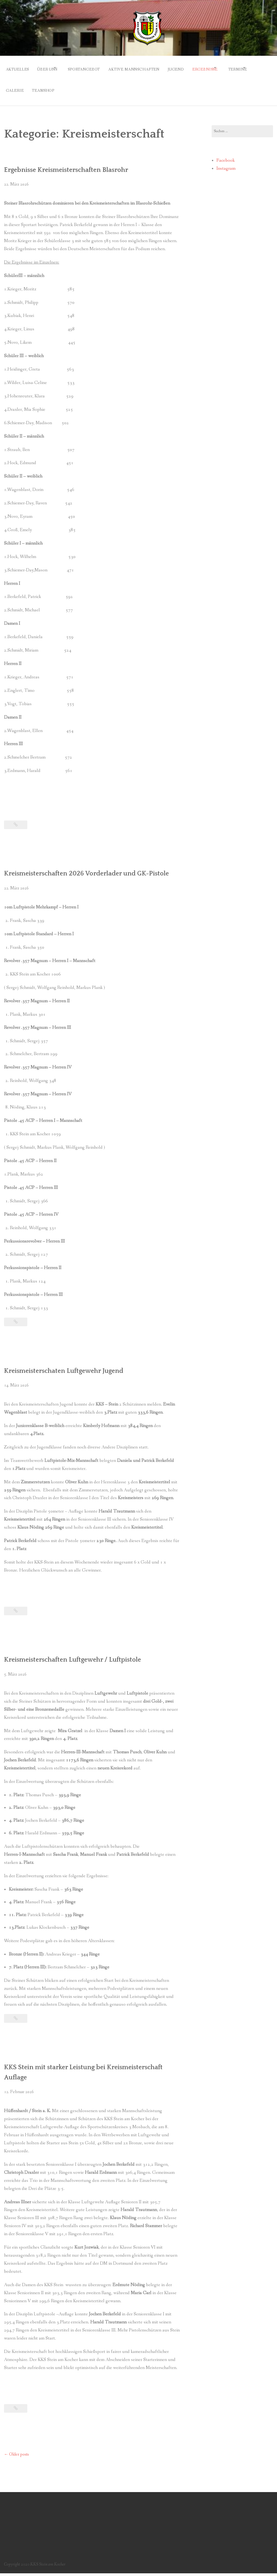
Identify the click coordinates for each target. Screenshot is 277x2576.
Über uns (51, 67)
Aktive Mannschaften (147, 67)
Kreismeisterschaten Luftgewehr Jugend (71, 1373)
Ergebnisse (224, 67)
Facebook (225, 153)
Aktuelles (17, 67)
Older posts (16, 2457)
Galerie (50, 85)
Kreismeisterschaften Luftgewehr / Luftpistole (81, 1662)
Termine (15, 85)
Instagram (225, 161)
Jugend (192, 67)
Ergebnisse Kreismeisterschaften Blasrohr (74, 162)
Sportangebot (94, 67)
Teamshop (82, 85)
